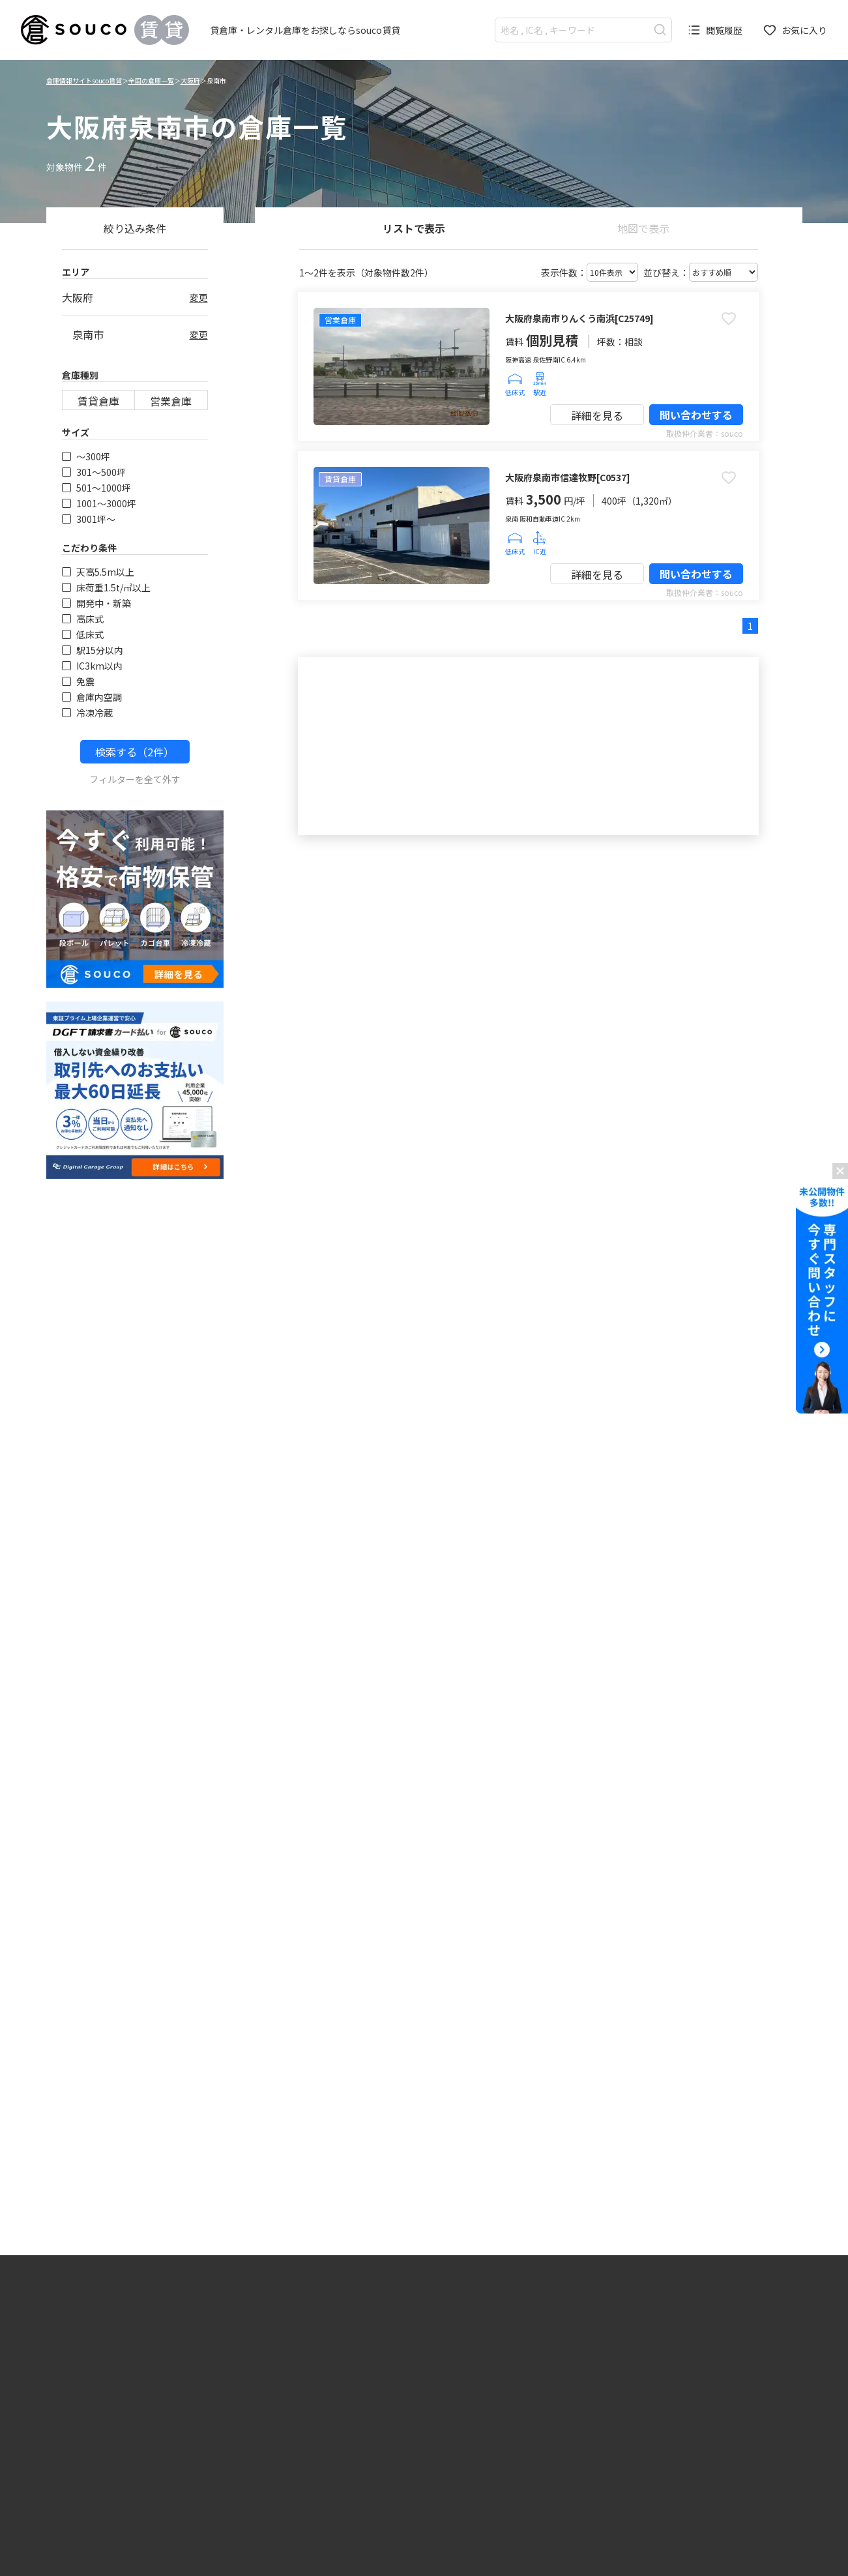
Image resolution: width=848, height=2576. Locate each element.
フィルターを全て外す (135, 779)
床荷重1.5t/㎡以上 (106, 587)
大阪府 (190, 80)
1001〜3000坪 (99, 503)
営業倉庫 (171, 401)
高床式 (83, 618)
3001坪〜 (88, 519)
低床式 (83, 634)
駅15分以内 (92, 650)
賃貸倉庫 (98, 401)
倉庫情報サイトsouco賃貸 (84, 80)
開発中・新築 (96, 603)
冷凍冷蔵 (87, 712)
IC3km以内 (92, 665)
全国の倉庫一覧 (151, 80)
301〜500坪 (94, 472)
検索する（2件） (134, 752)
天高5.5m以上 (98, 571)
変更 (199, 297)
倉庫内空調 (92, 696)
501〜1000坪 (96, 487)
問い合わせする (696, 414)
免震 (78, 681)
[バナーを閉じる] (840, 1171)
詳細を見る (597, 415)
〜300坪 (86, 456)
